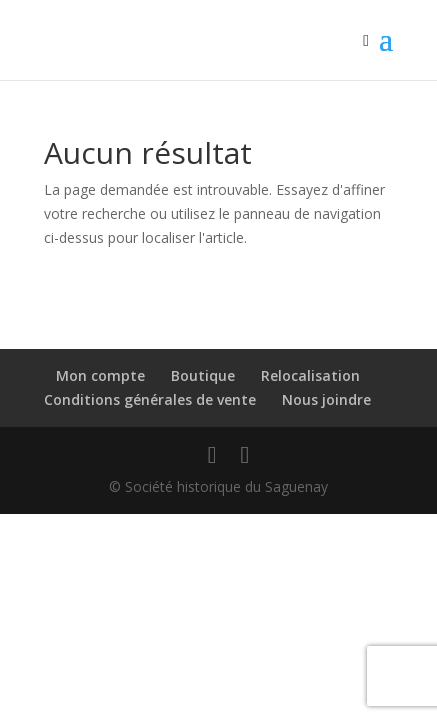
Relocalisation (310, 375)
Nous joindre (326, 399)
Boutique (203, 375)
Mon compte (100, 375)
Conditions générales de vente (150, 399)
